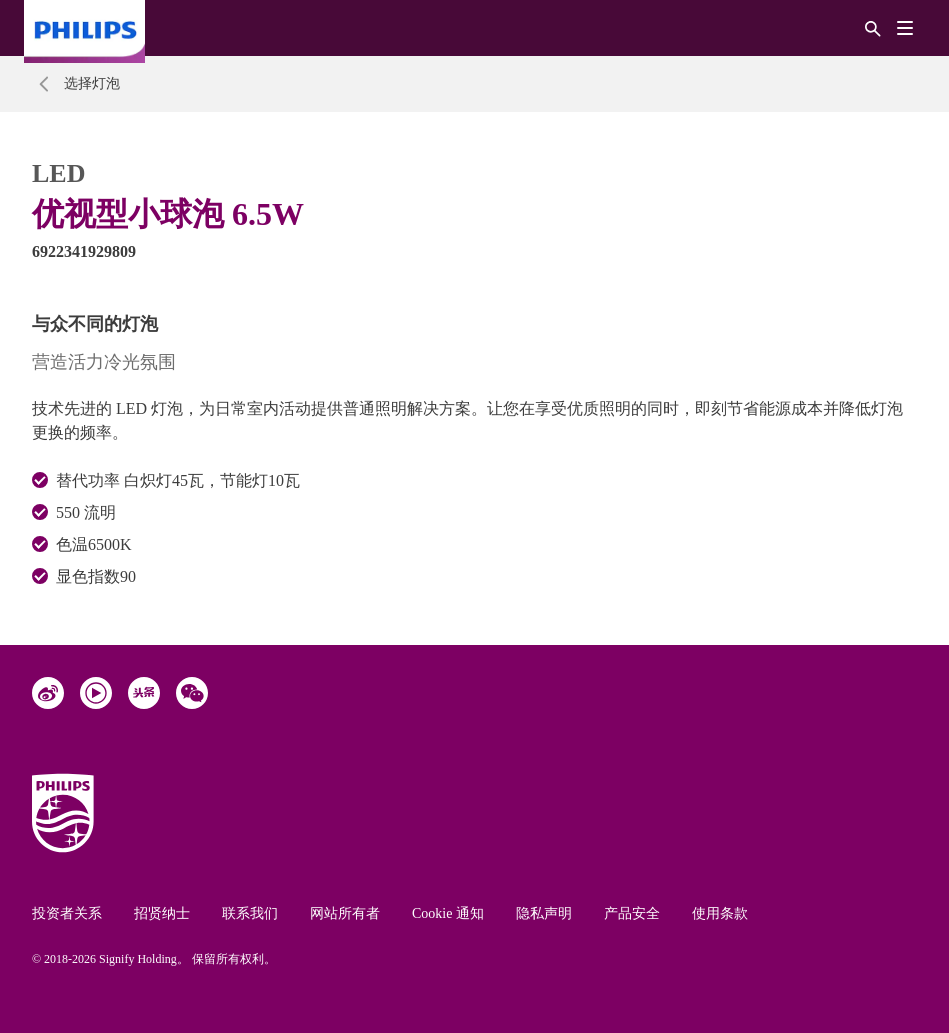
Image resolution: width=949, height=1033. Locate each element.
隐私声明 (544, 913)
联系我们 (250, 913)
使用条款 (720, 913)
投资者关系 (67, 913)
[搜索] (873, 27)
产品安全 (632, 913)
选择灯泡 (92, 83)
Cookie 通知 (448, 913)
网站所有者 (345, 913)
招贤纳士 (162, 913)
